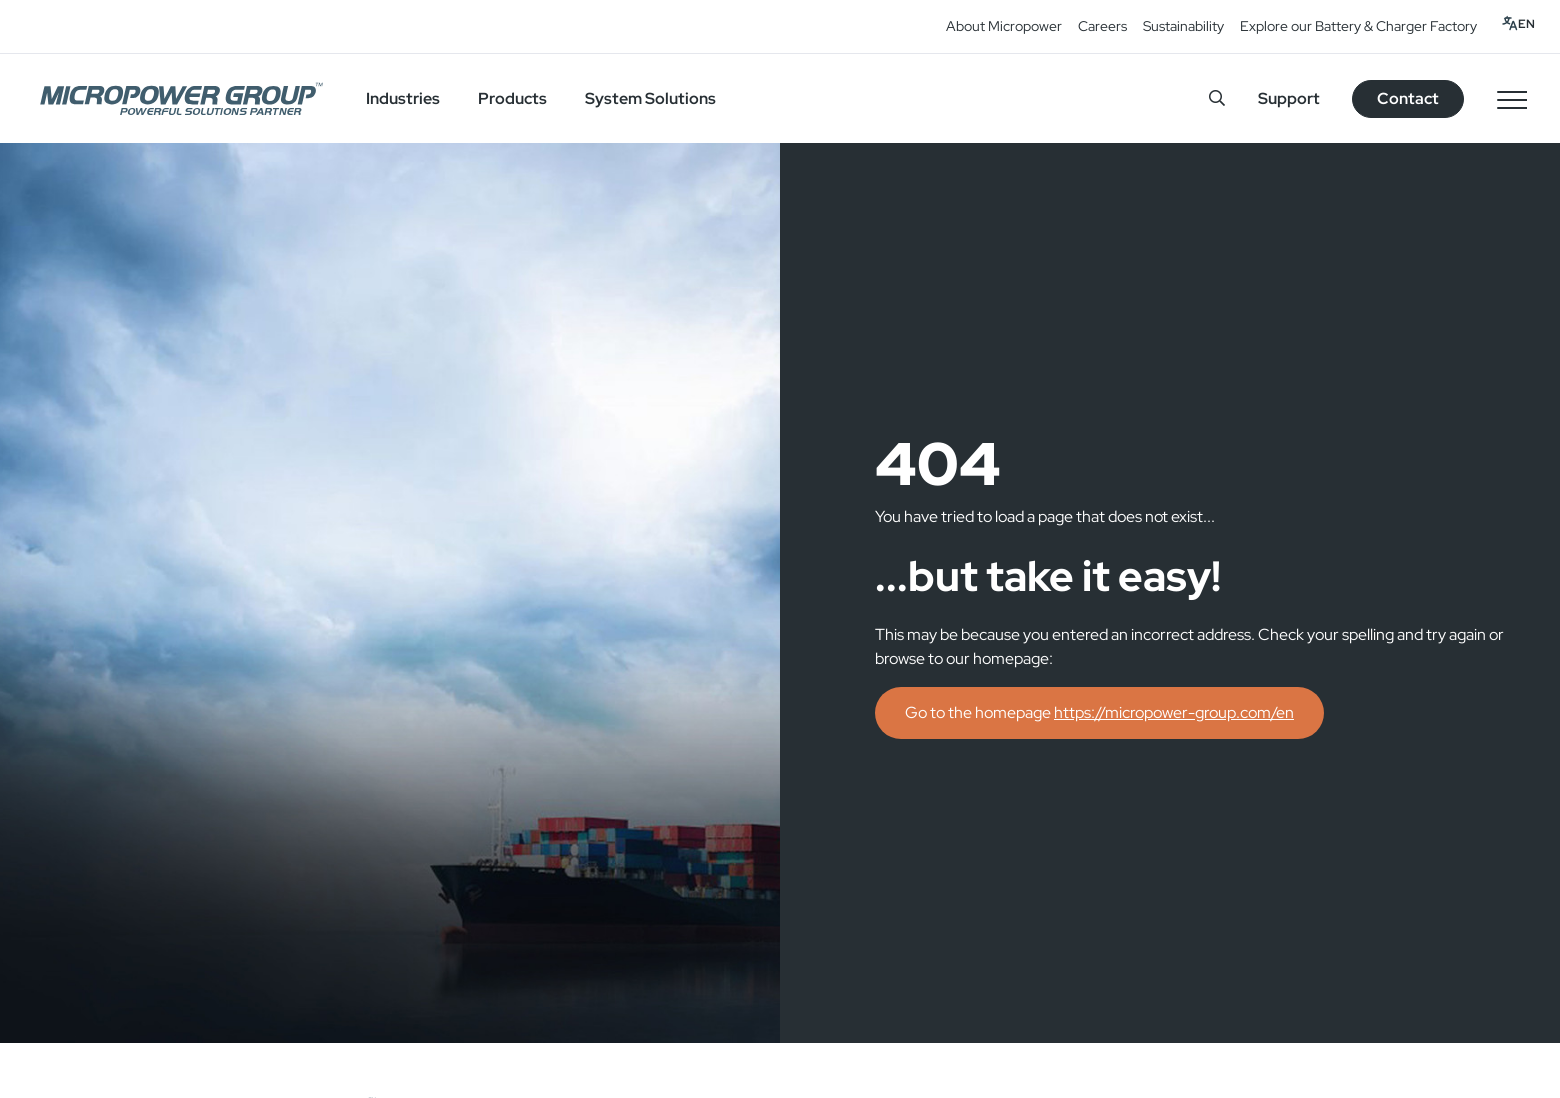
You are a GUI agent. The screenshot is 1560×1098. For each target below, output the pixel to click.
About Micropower (1004, 26)
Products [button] (512, 98)
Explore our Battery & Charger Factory (1358, 26)
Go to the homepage (1099, 712)
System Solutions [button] (650, 98)
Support (1289, 98)
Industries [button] (403, 98)
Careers (1102, 26)
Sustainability (1183, 26)
